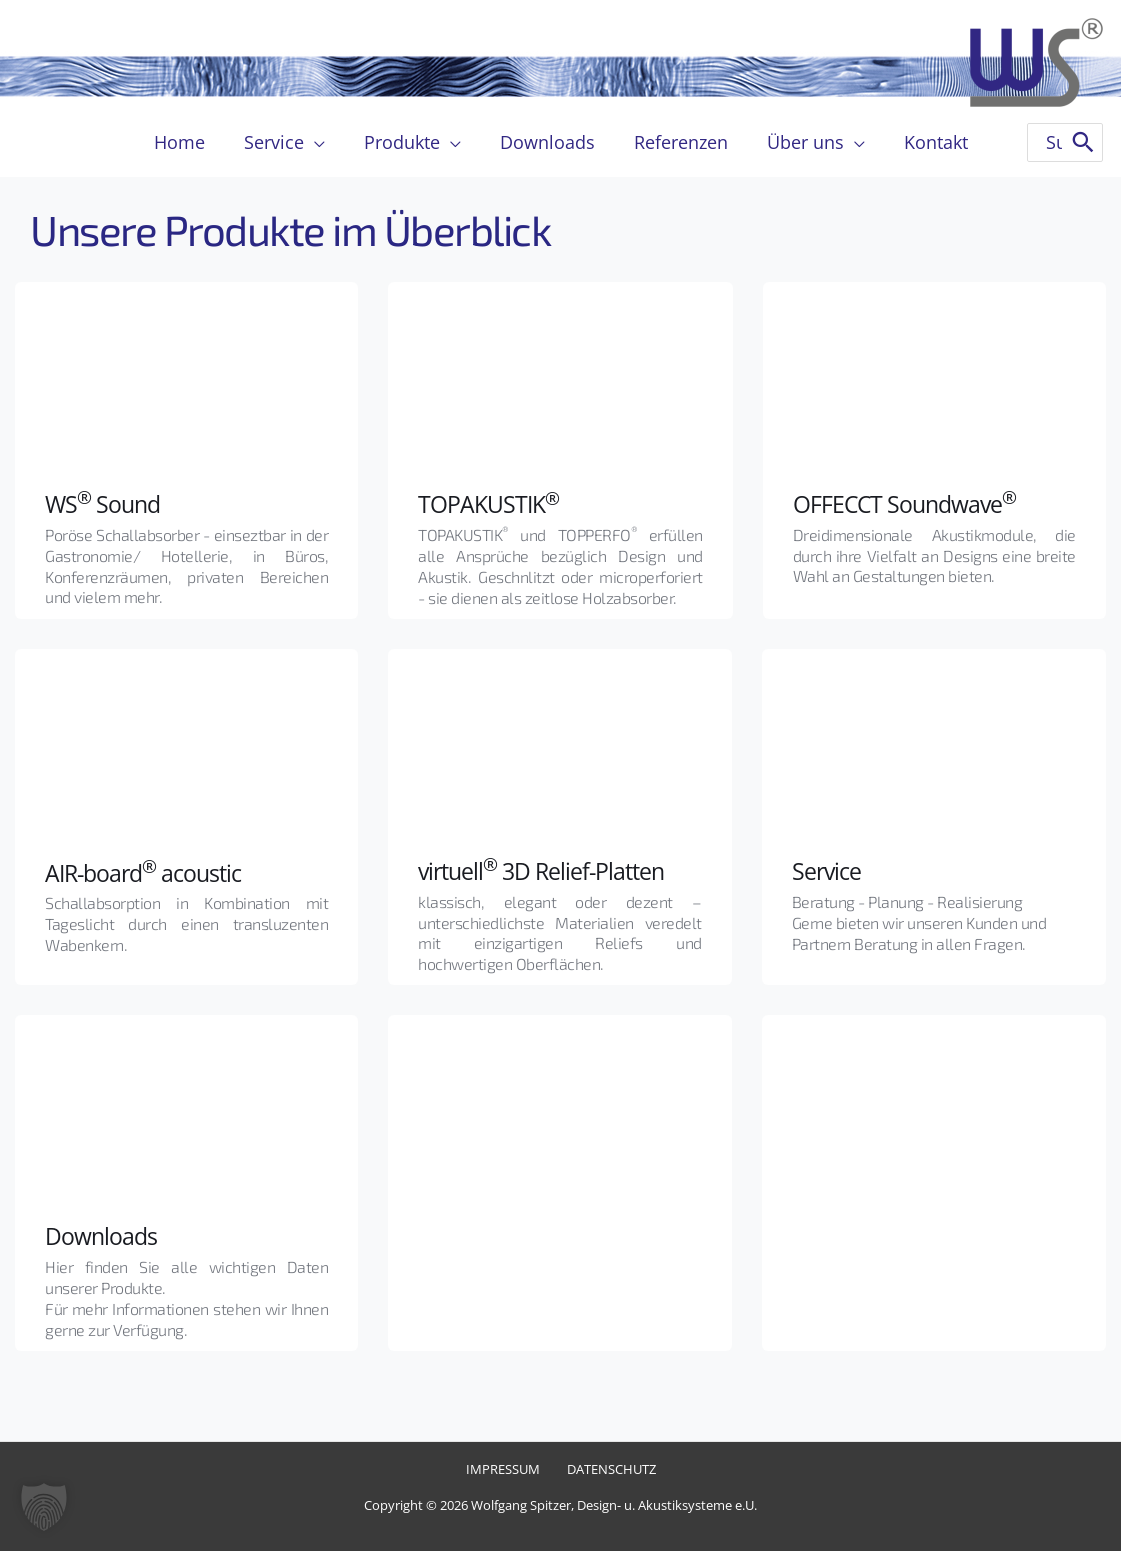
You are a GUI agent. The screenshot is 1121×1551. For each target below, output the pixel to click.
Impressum (504, 1469)
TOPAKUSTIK (491, 503)
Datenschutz (608, 1469)
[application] (320, 142)
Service (828, 870)
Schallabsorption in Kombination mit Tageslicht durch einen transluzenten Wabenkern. (188, 923)
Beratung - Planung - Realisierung (907, 901)
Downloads (102, 1235)
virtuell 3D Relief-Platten (546, 870)
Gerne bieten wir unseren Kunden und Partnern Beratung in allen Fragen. (921, 933)
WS (61, 503)
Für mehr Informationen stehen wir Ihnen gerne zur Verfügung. (188, 1319)
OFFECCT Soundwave (908, 503)
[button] (44, 1507)
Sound (128, 503)
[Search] (1083, 142)
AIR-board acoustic (148, 871)
